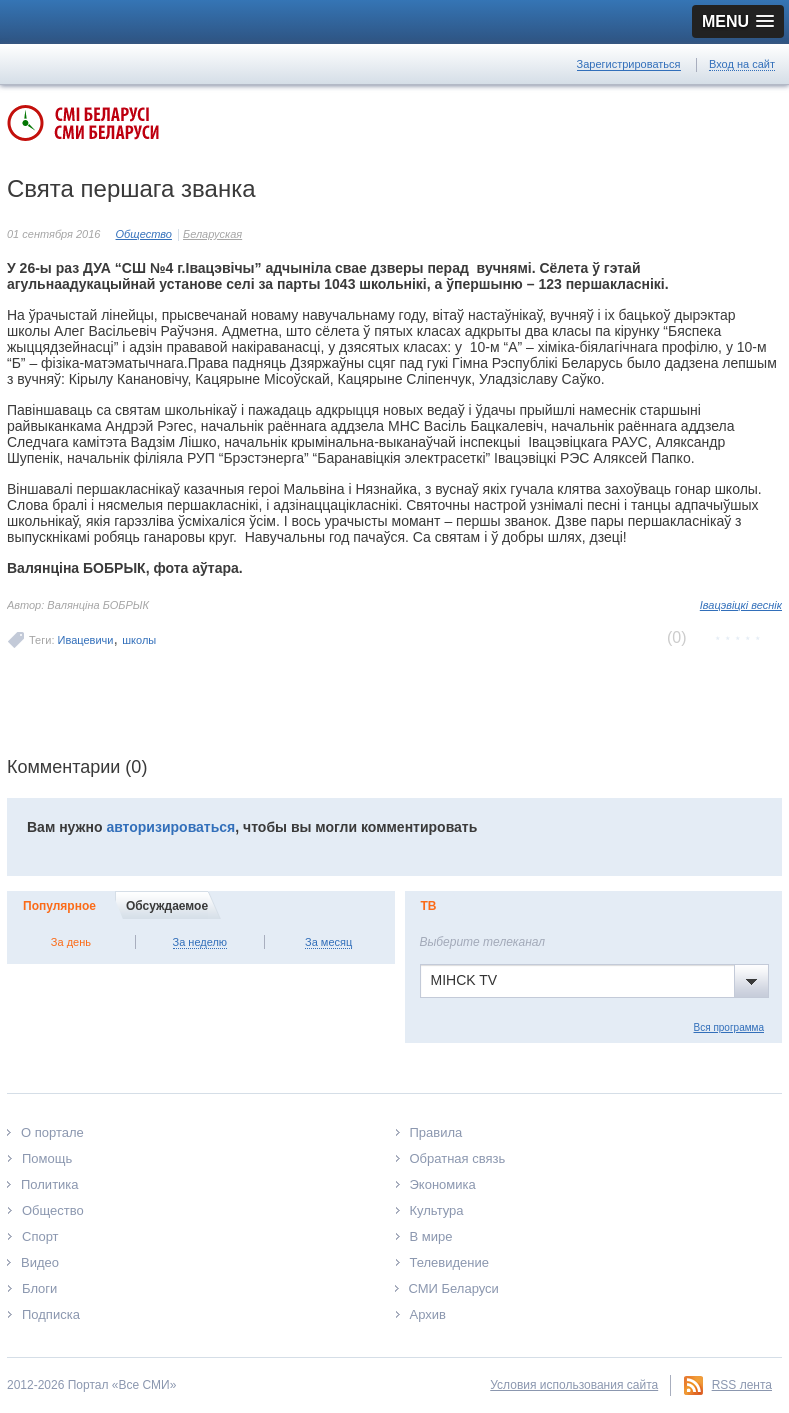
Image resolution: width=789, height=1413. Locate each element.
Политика (50, 1184)
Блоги (39, 1288)
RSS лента (742, 1385)
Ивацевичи (86, 640)
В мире (431, 1236)
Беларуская (212, 234)
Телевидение (449, 1262)
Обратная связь (458, 1158)
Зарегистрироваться (629, 64)
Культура (437, 1210)
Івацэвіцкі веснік (741, 605)
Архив (428, 1314)
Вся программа (729, 1027)
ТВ (429, 906)
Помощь (47, 1158)
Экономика (443, 1184)
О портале (52, 1132)
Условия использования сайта (574, 1385)
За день (71, 942)
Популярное (59, 906)
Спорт (40, 1236)
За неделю (200, 942)
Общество (144, 234)
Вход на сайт (742, 64)
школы (139, 640)
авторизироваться (170, 827)
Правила (436, 1132)
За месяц (328, 942)
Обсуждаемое (167, 906)
